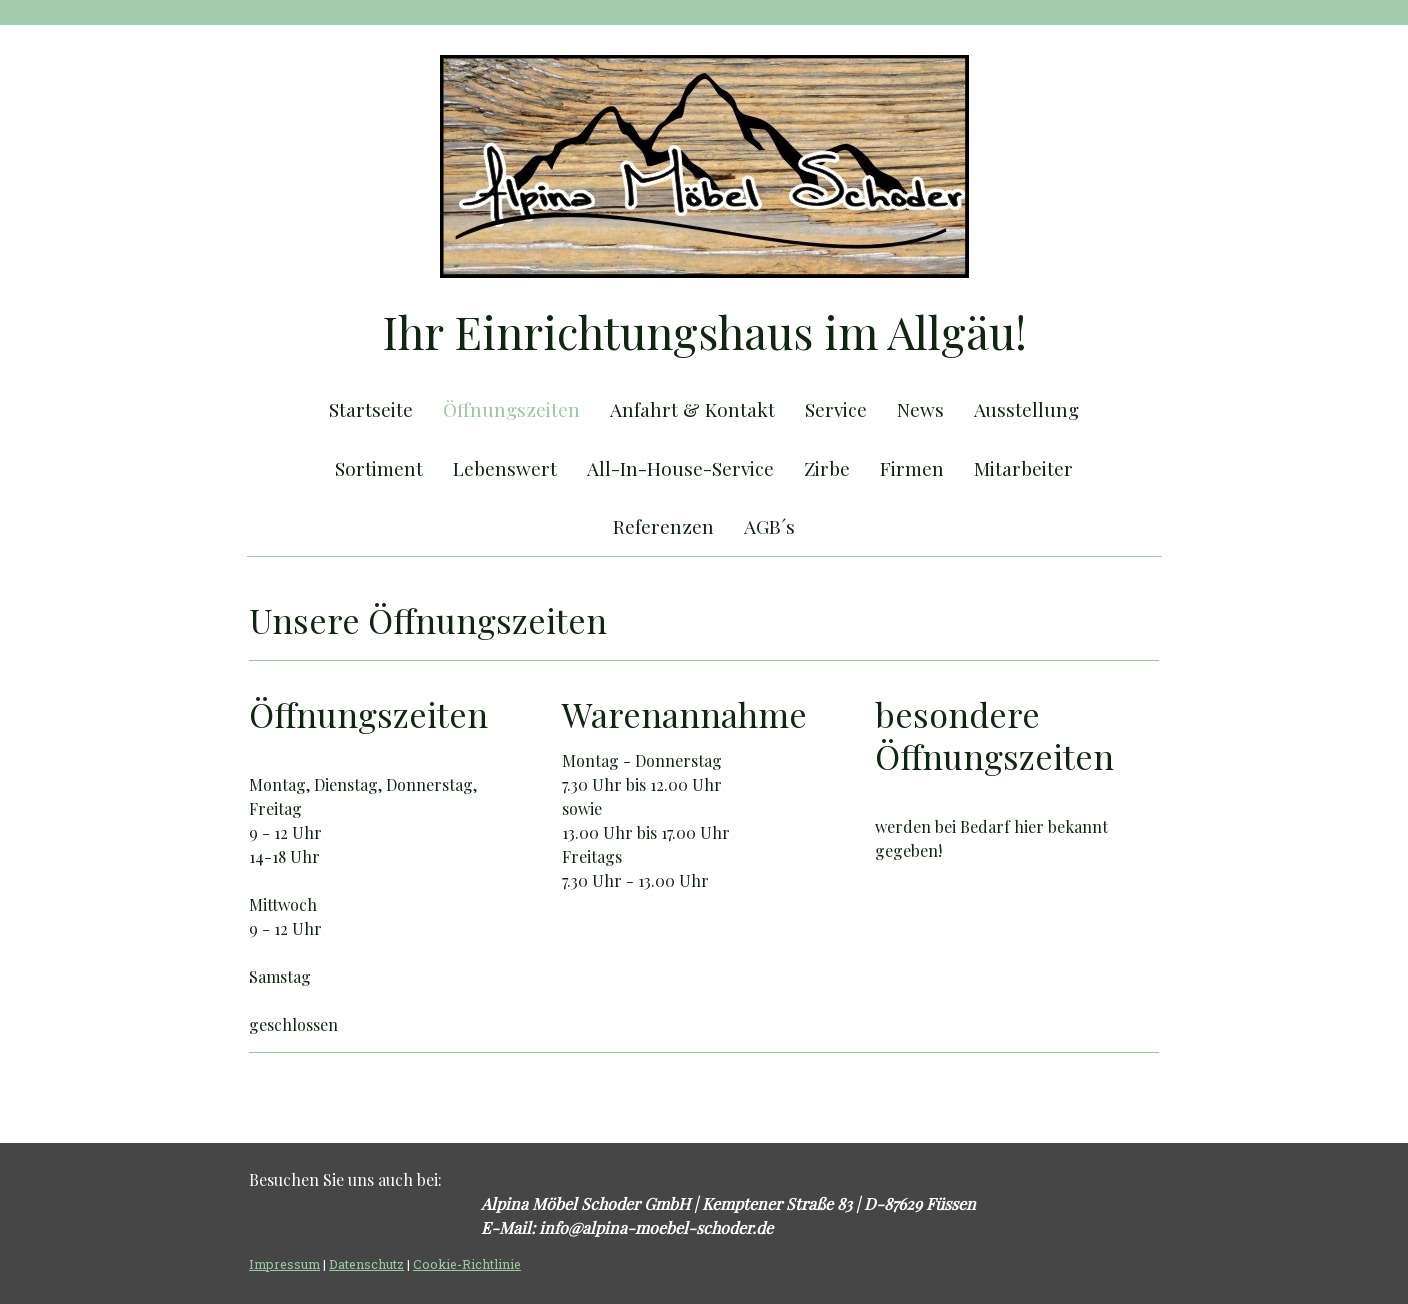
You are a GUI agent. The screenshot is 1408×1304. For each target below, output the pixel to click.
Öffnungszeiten (511, 409)
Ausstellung (1026, 409)
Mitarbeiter (1023, 468)
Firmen (912, 468)
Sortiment (379, 468)
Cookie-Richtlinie (467, 1264)
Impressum (284, 1264)
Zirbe (827, 468)
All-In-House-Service (680, 468)
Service (836, 409)
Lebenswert (505, 468)
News (920, 409)
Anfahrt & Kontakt (692, 409)
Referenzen (663, 526)
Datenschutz (366, 1264)
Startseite (371, 409)
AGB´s (769, 526)
